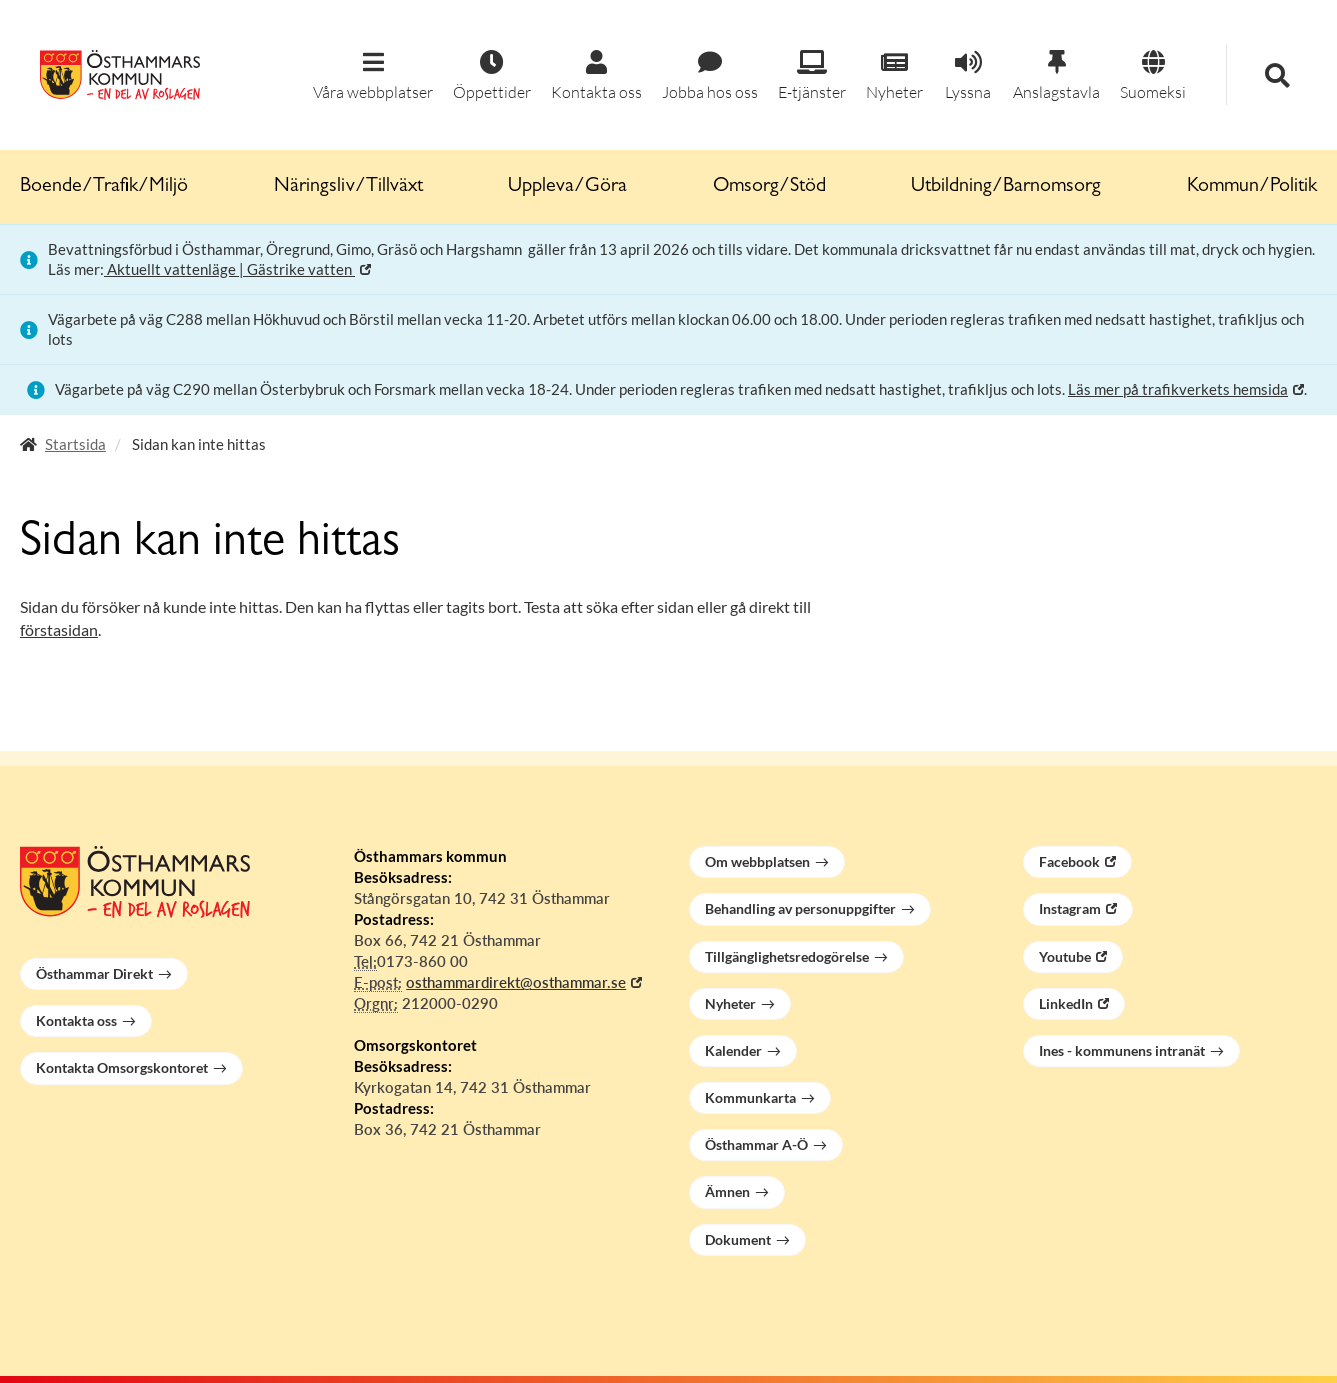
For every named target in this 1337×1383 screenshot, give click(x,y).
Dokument (738, 1239)
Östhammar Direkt (94, 973)
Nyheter (730, 1003)
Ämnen (727, 1191)
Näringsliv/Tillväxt (348, 187)
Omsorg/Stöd (769, 187)
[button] (373, 76)
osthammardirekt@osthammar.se (516, 982)
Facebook (1069, 861)
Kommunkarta (750, 1097)
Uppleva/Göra (567, 187)
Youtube (1065, 956)
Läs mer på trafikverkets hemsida (1178, 389)
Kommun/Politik (1252, 187)
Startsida (75, 444)
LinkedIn (1066, 1003)
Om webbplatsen (757, 861)
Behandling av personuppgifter (800, 908)
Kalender (733, 1050)
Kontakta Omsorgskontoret (122, 1067)
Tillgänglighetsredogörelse (787, 956)
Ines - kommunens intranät (1122, 1050)
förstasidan (59, 629)
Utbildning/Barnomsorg (1006, 187)
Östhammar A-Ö (756, 1144)
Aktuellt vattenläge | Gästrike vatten (229, 269)
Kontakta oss (76, 1020)
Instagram (1070, 908)
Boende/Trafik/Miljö (104, 187)
